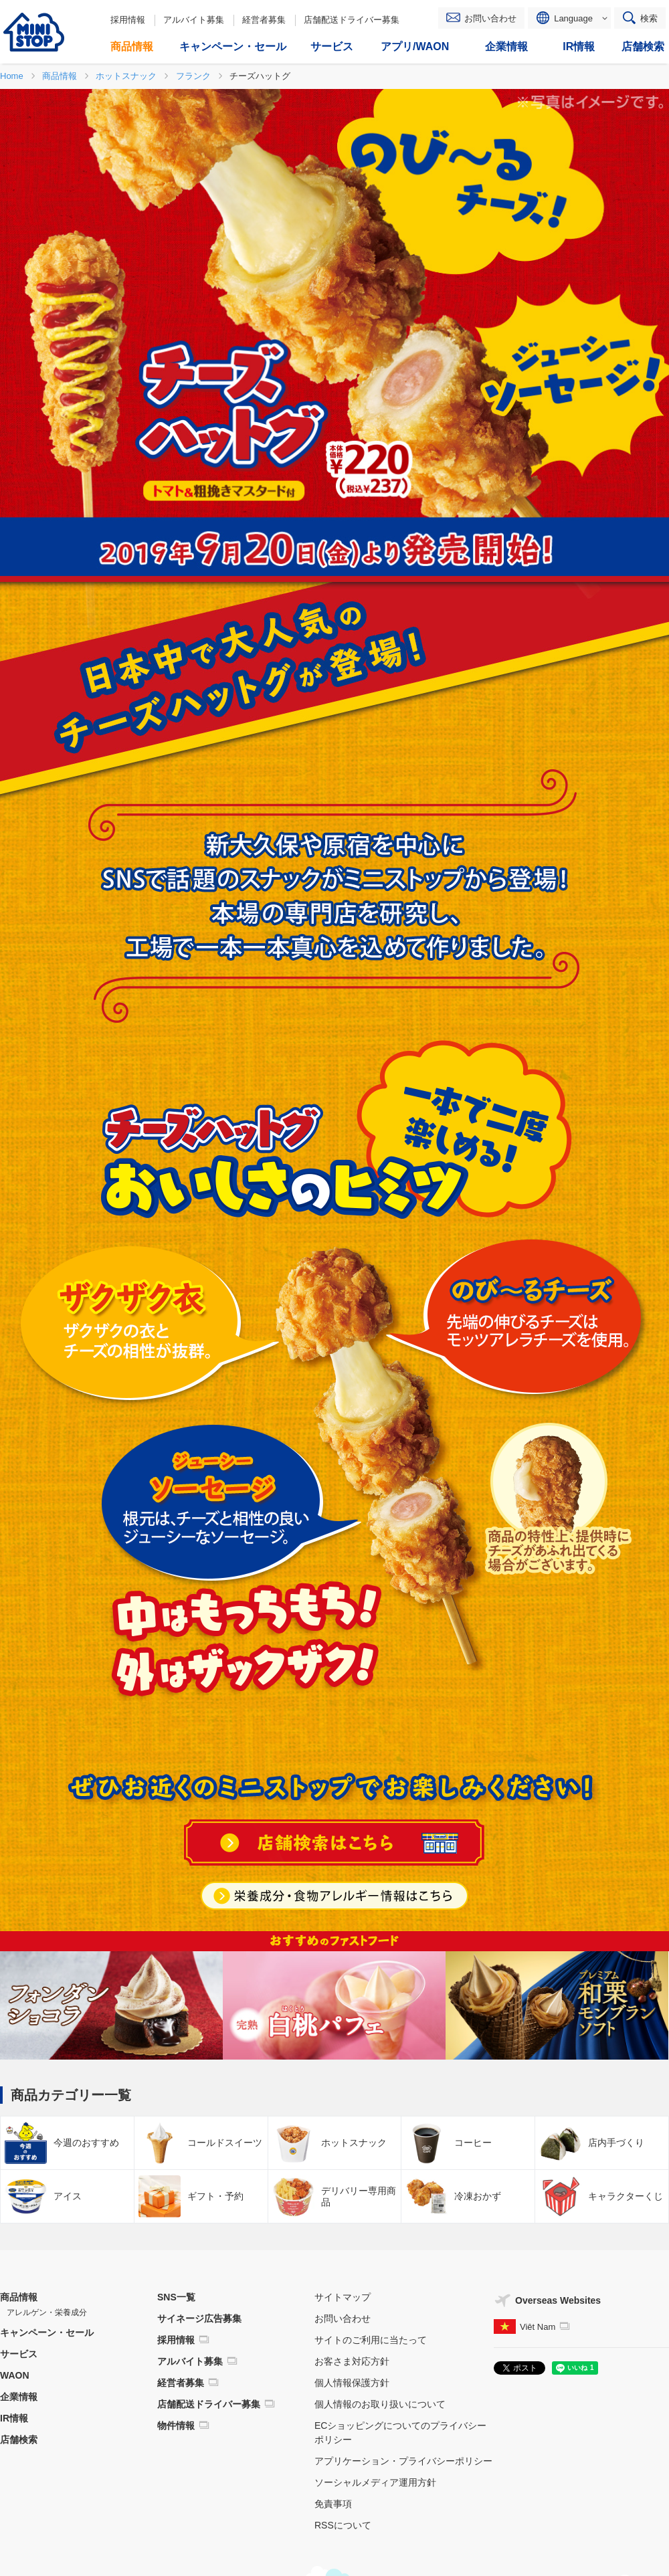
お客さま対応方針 (351, 2361)
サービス (18, 2354)
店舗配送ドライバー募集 (351, 20)
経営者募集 (264, 20)
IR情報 (14, 2418)
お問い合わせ (490, 18)
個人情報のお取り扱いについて (380, 2404)
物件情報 (176, 2425)
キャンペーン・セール (47, 2332)
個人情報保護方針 (351, 2382)
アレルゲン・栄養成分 (47, 2312)
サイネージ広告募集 (199, 2318)
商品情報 (18, 2297)
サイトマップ (342, 2297)
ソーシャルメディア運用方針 (375, 2482)
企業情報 (18, 2396)
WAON (14, 2375)
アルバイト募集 (193, 20)
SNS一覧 (176, 2297)
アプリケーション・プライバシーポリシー (403, 2461)
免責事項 (333, 2503)
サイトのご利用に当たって (370, 2340)
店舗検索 (18, 2439)
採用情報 (127, 20)
